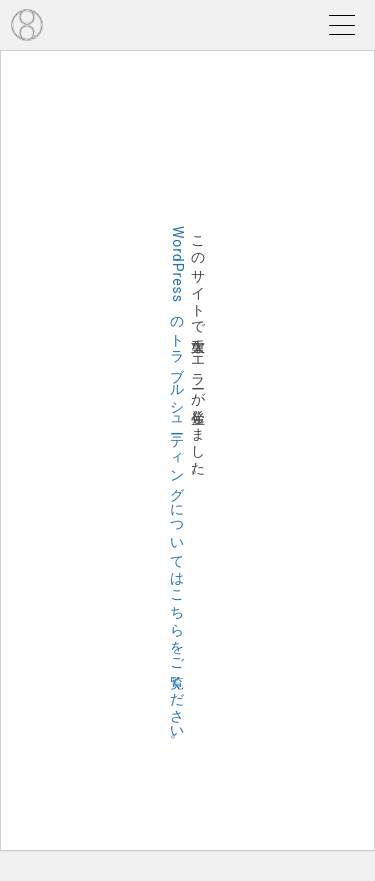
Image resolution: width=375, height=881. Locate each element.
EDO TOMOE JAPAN (27, 25)
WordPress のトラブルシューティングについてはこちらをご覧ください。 (178, 488)
